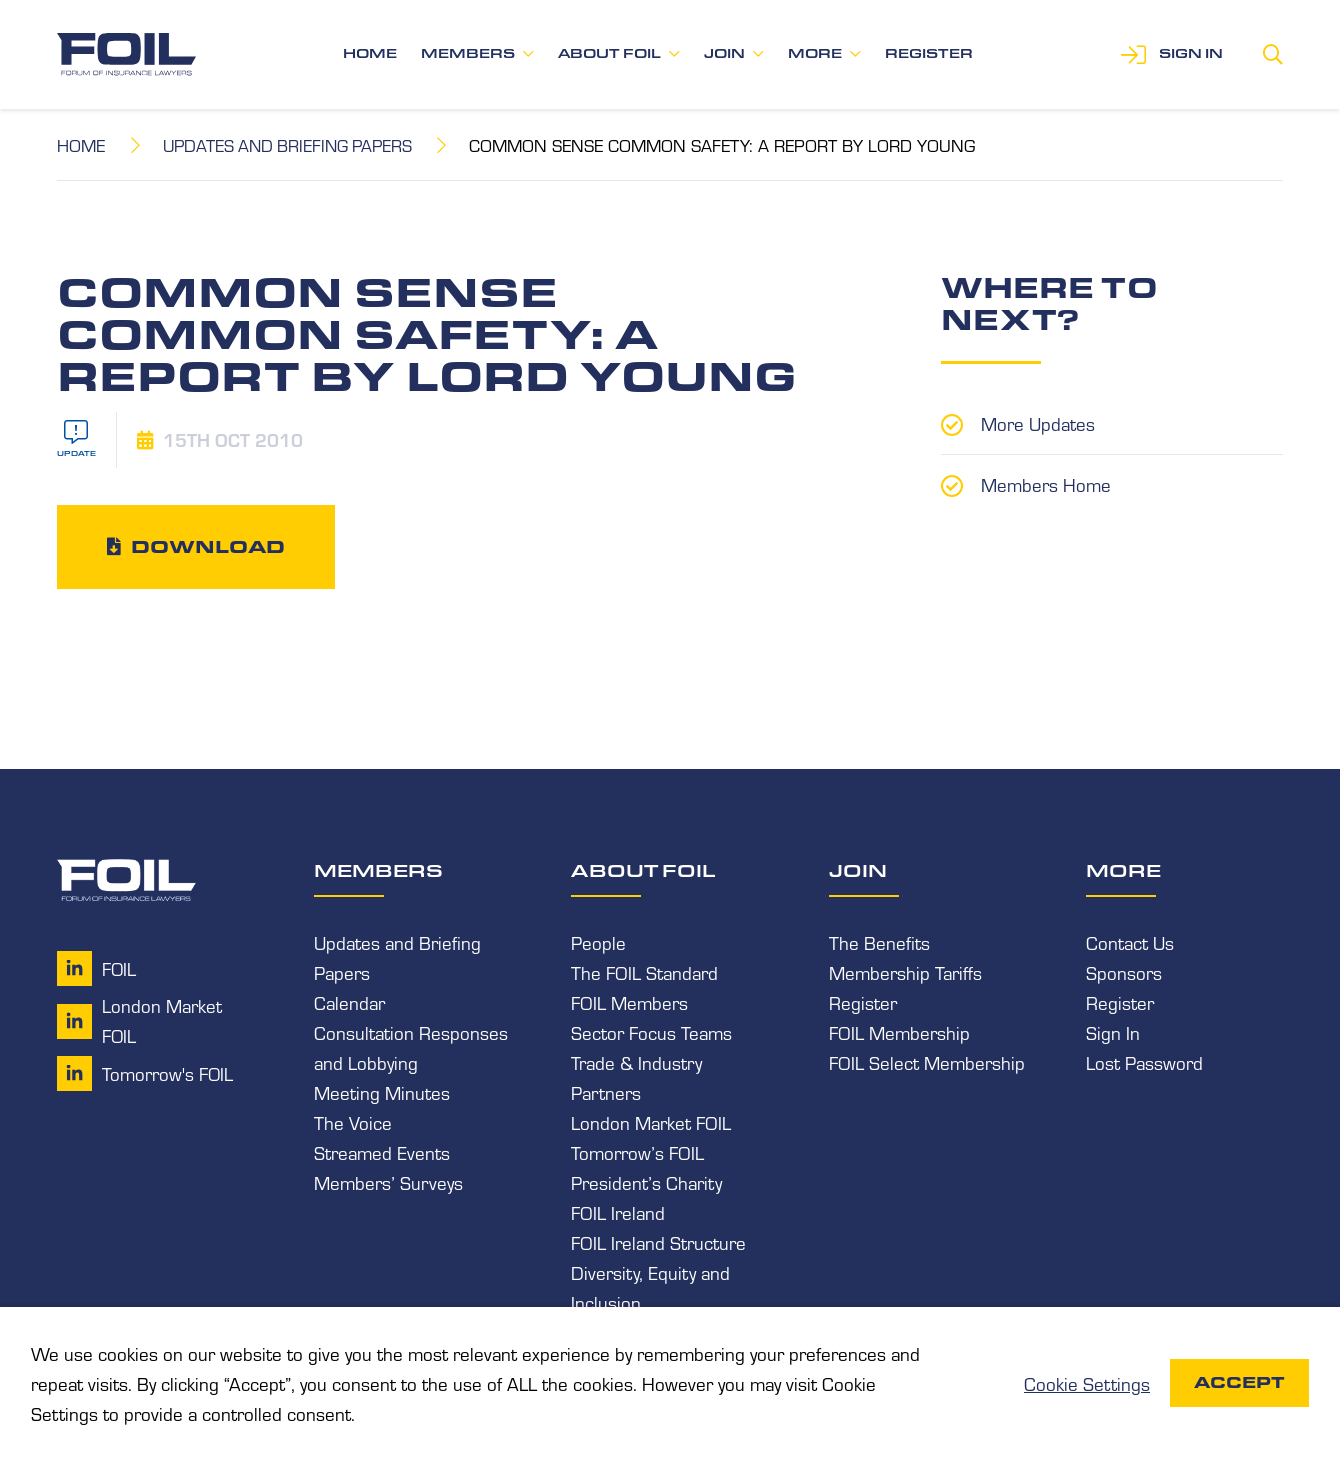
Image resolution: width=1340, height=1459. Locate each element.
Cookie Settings (1087, 1383)
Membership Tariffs (905, 971)
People (598, 941)
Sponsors (1124, 971)
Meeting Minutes (382, 1092)
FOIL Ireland (618, 1212)
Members (468, 53)
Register (929, 53)
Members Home (1046, 482)
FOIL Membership (899, 1032)
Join (724, 53)
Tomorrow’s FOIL (637, 1152)
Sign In (1113, 1032)
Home (370, 53)
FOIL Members (629, 1001)
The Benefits (879, 941)
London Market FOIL (651, 1122)
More (815, 53)
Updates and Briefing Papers (292, 144)
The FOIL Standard (644, 971)
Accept (1239, 1382)
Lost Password (1144, 1062)
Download (208, 546)
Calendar (349, 1001)
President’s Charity (646, 1182)
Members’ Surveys (388, 1182)
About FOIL (609, 53)
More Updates (1038, 422)
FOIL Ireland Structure (658, 1242)
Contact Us (1130, 941)
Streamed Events (382, 1152)
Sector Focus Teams (651, 1032)
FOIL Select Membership (927, 1062)
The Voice (353, 1122)
